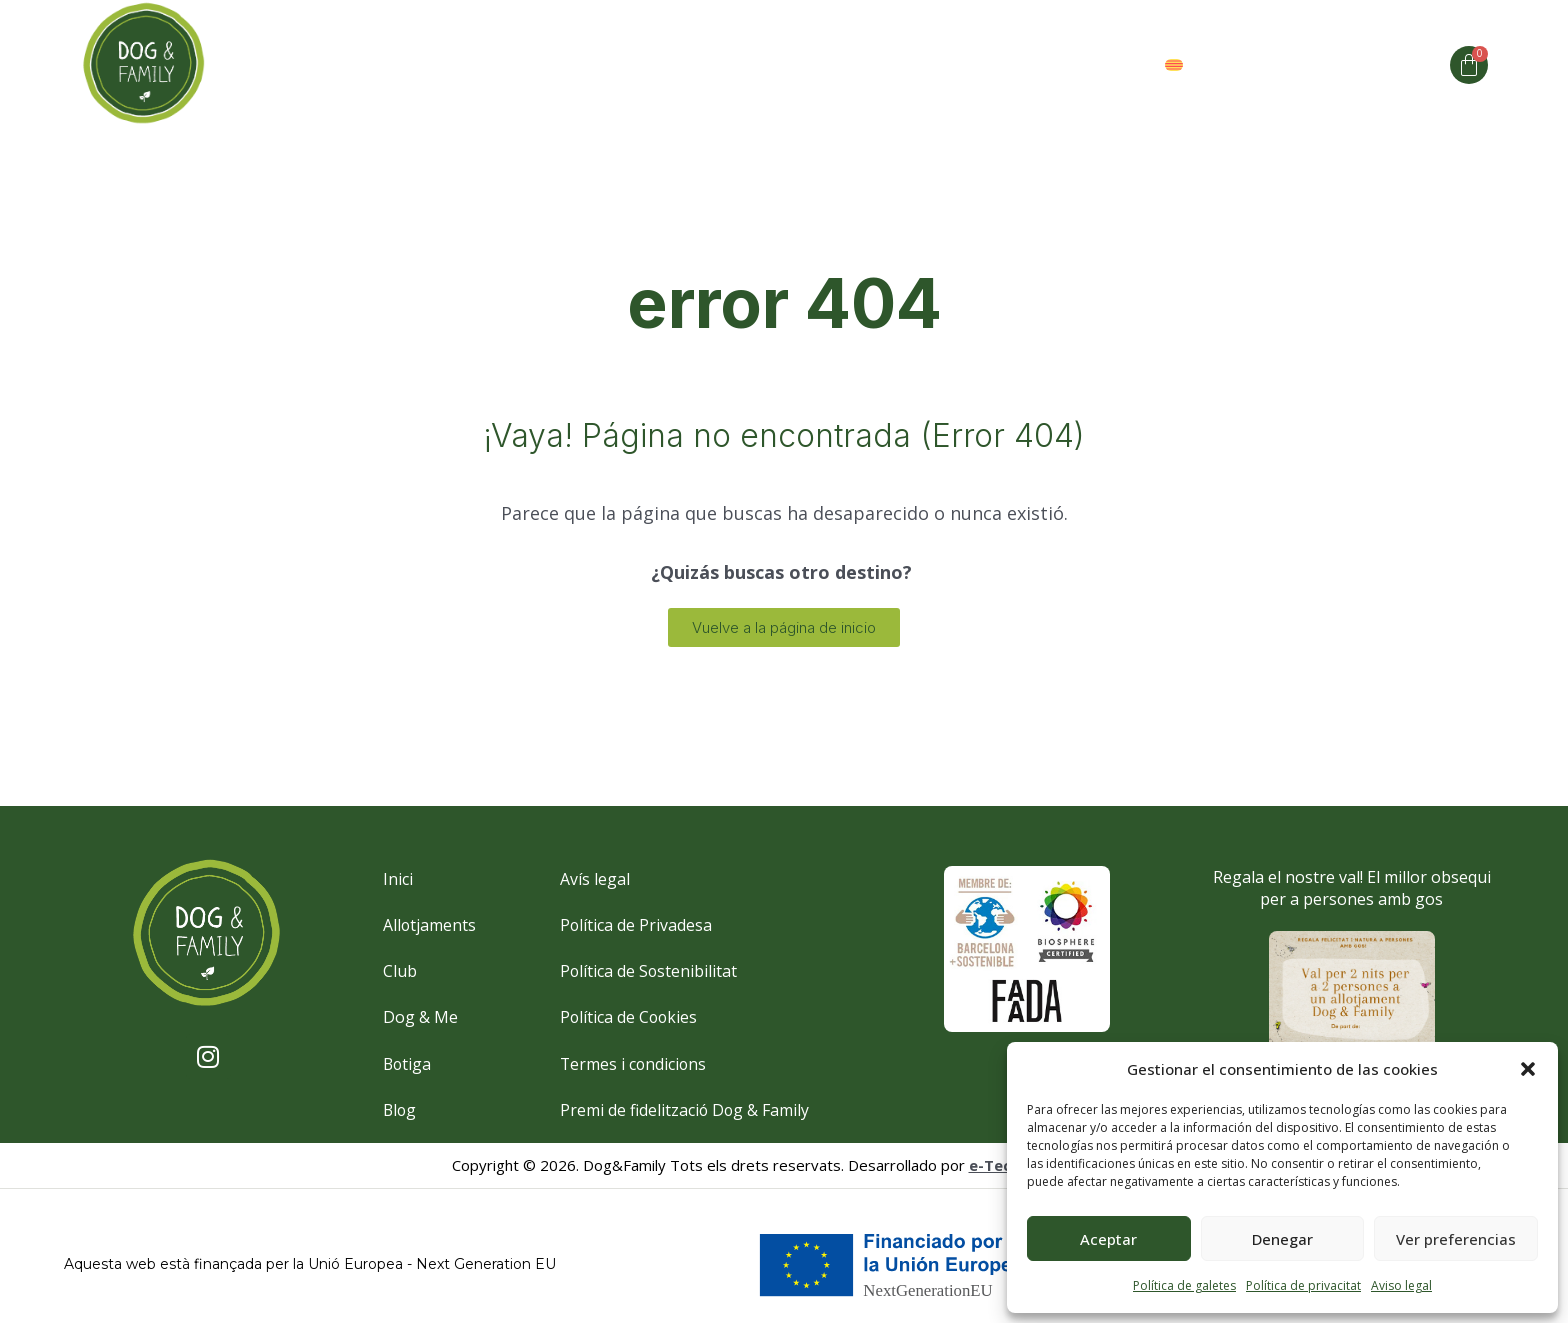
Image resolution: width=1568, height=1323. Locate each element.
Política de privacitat (1303, 1285)
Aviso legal (1401, 1285)
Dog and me (658, 65)
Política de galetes (1184, 1285)
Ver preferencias (1456, 1239)
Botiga (1096, 65)
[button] (1528, 1069)
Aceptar (1108, 1239)
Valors (996, 65)
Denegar (1282, 1239)
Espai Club (879, 65)
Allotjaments (504, 65)
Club (771, 65)
